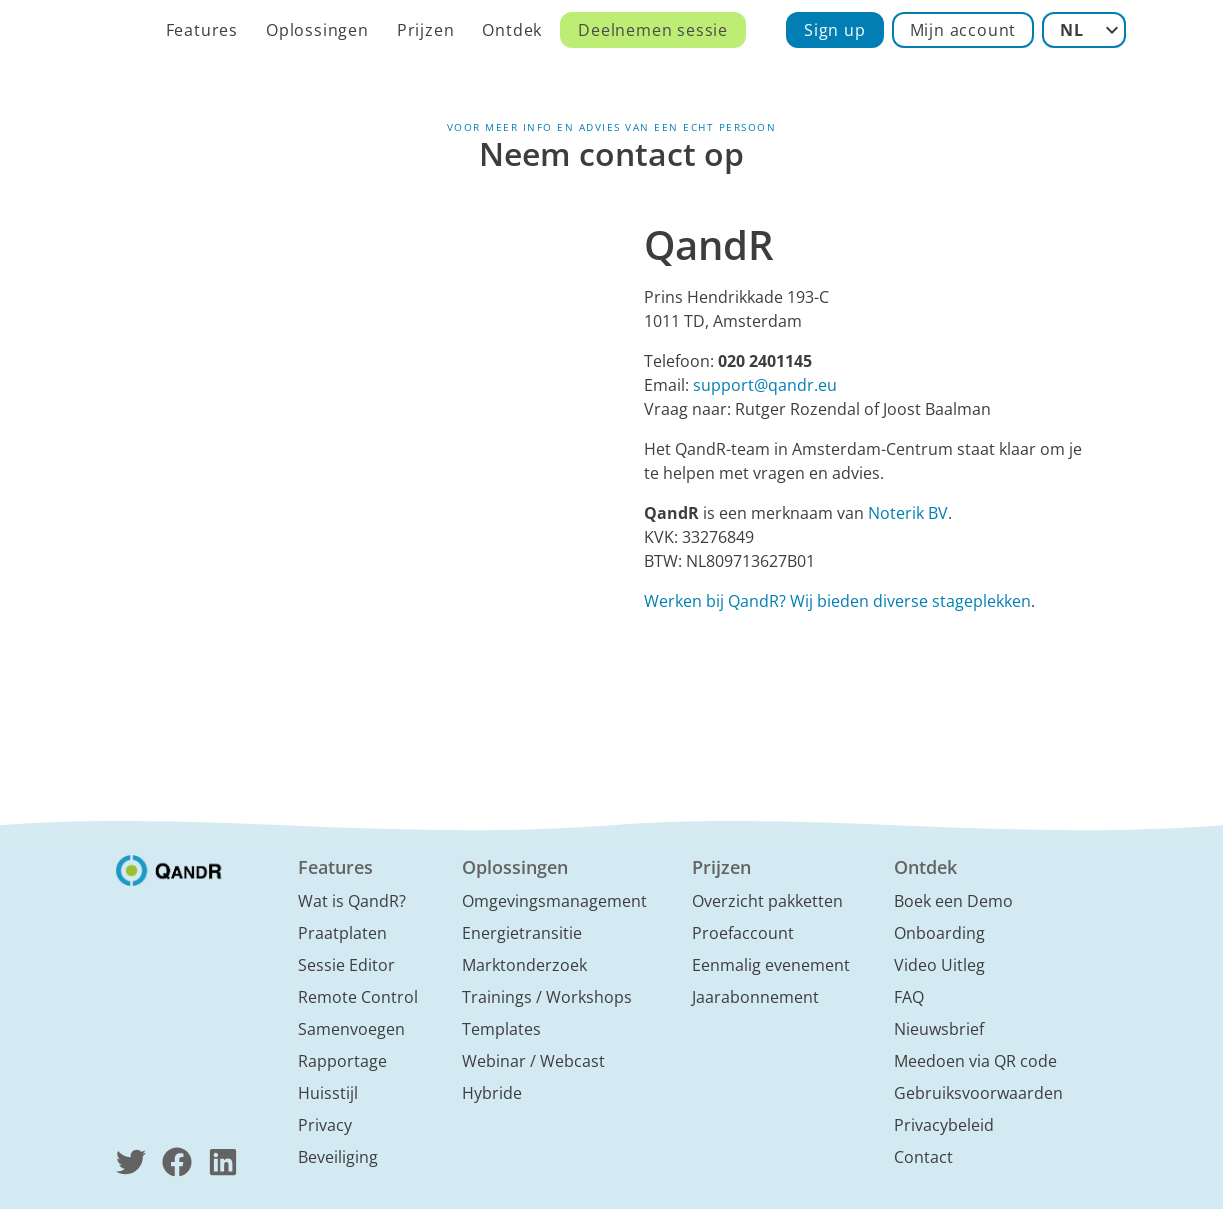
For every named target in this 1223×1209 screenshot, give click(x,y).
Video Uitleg (939, 965)
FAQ (909, 997)
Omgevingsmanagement (554, 901)
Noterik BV (908, 513)
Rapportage (342, 1061)
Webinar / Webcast (533, 1061)
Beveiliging (338, 1157)
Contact (923, 1157)
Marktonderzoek (524, 965)
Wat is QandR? (352, 901)
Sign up (835, 30)
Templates (501, 1029)
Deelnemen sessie (653, 30)
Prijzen (426, 30)
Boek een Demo (953, 901)
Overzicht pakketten (767, 901)
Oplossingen (317, 30)
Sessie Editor (346, 965)
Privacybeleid (944, 1125)
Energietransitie (522, 933)
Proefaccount (743, 933)
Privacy (325, 1125)
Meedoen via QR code (975, 1061)
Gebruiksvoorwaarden (978, 1093)
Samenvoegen (351, 1029)
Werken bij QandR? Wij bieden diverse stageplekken (837, 601)
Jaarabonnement (755, 997)
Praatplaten (342, 933)
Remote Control (358, 997)
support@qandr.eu (765, 385)
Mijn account (963, 30)
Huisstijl (328, 1093)
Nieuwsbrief (939, 1029)
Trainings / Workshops (547, 997)
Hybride (492, 1093)
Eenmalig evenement (771, 965)
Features (202, 30)
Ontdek (512, 30)
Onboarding (939, 933)
